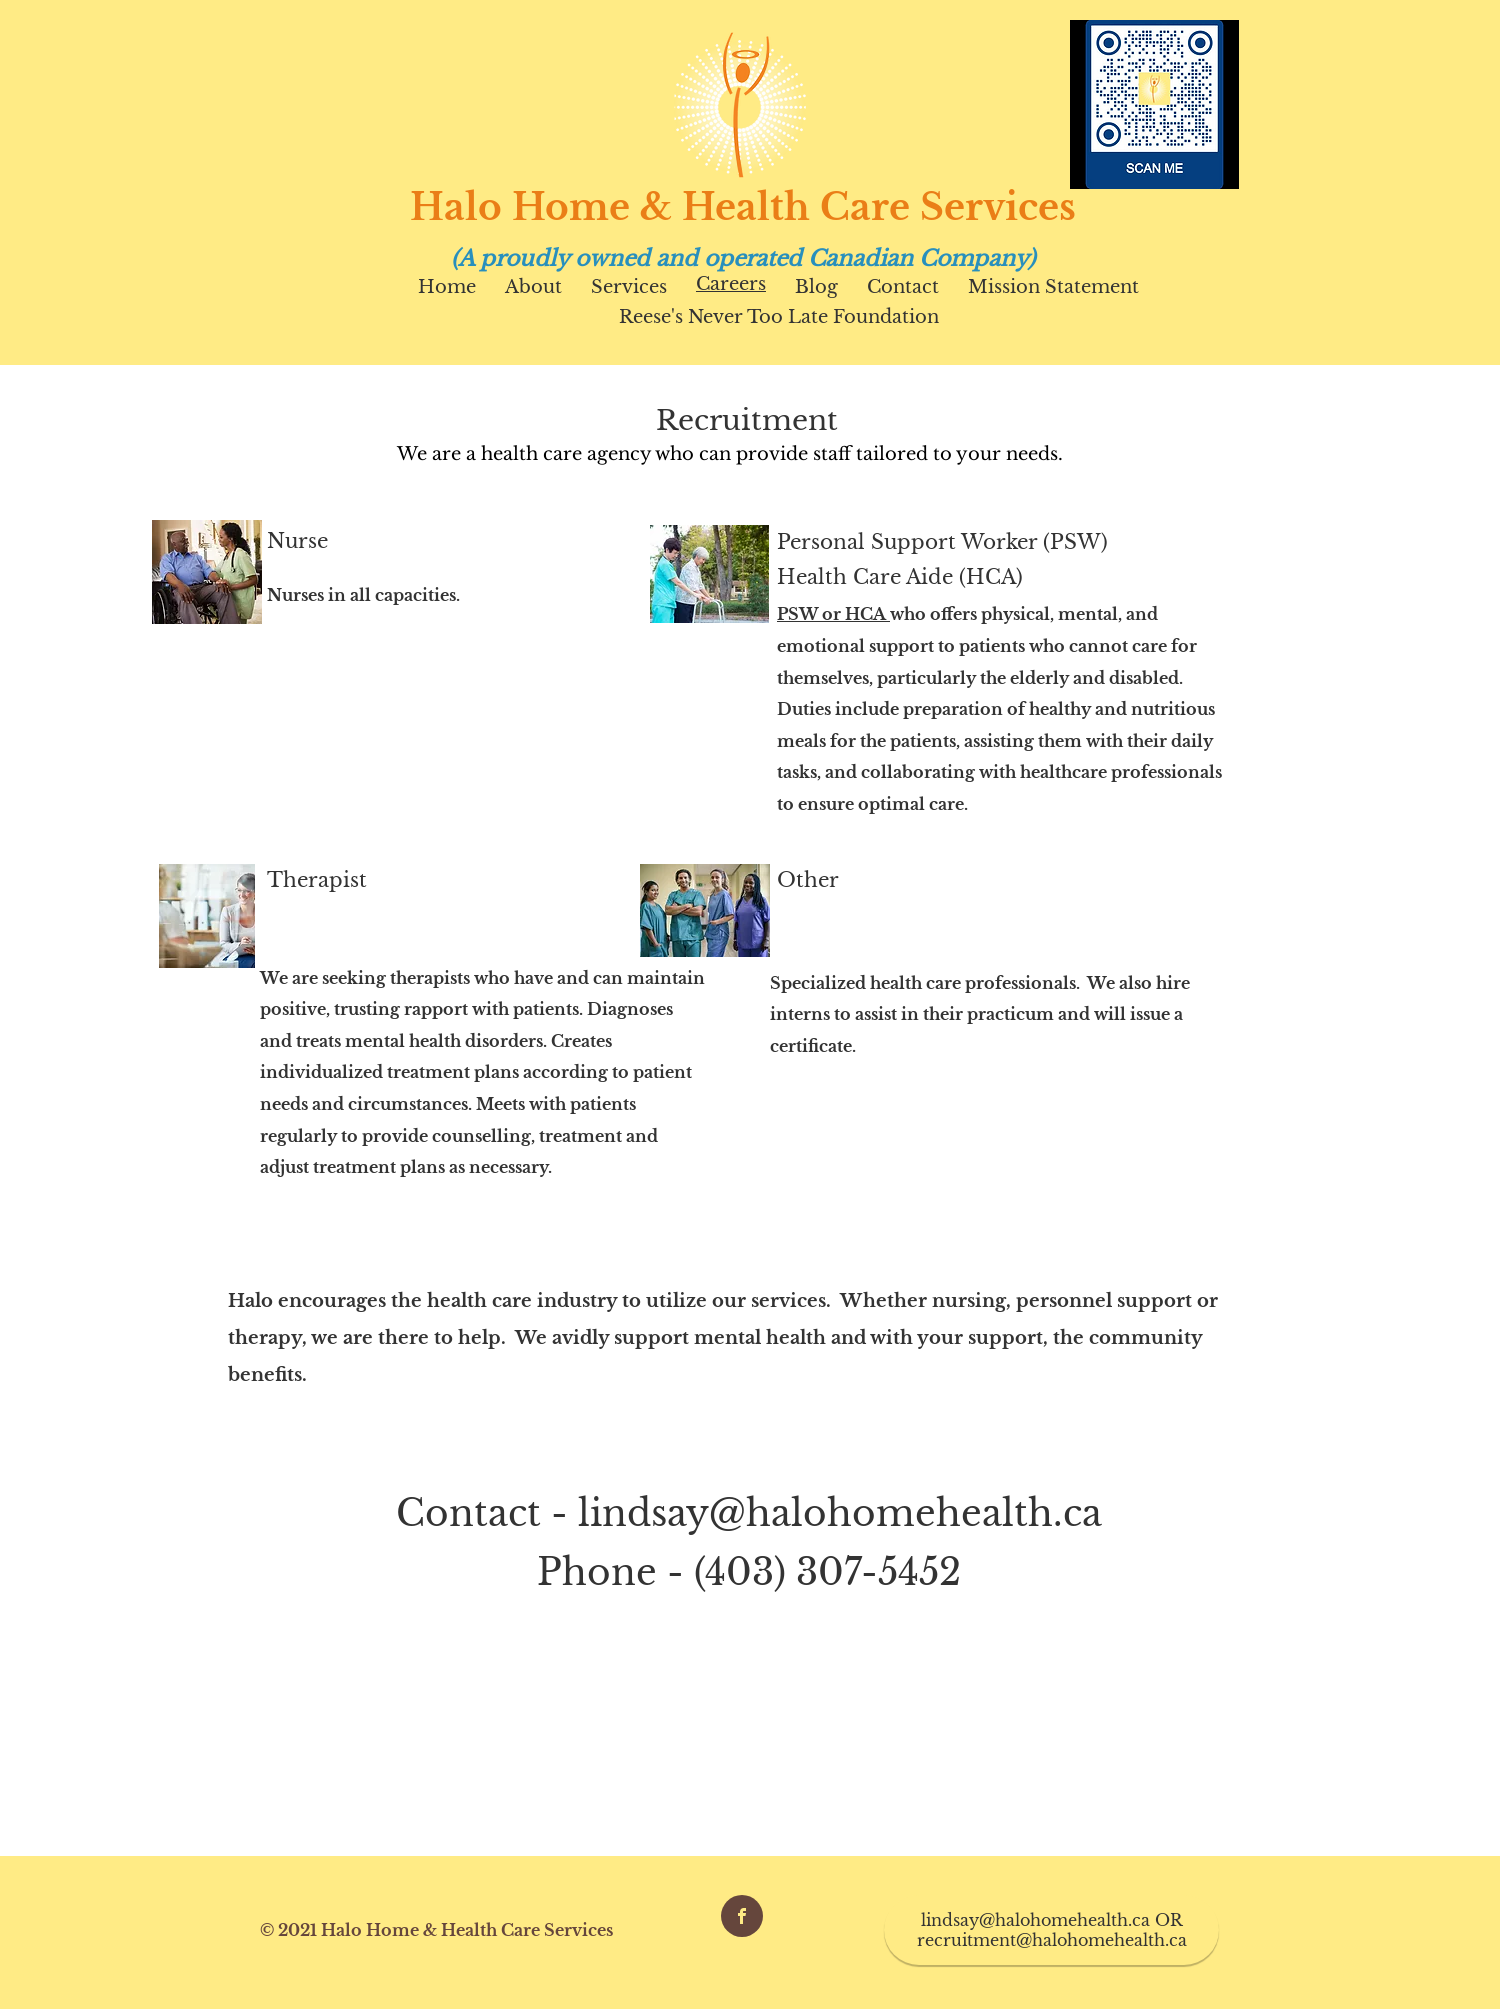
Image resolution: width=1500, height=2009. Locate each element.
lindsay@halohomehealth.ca (840, 1513)
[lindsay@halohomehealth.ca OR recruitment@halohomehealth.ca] (1051, 1930)
